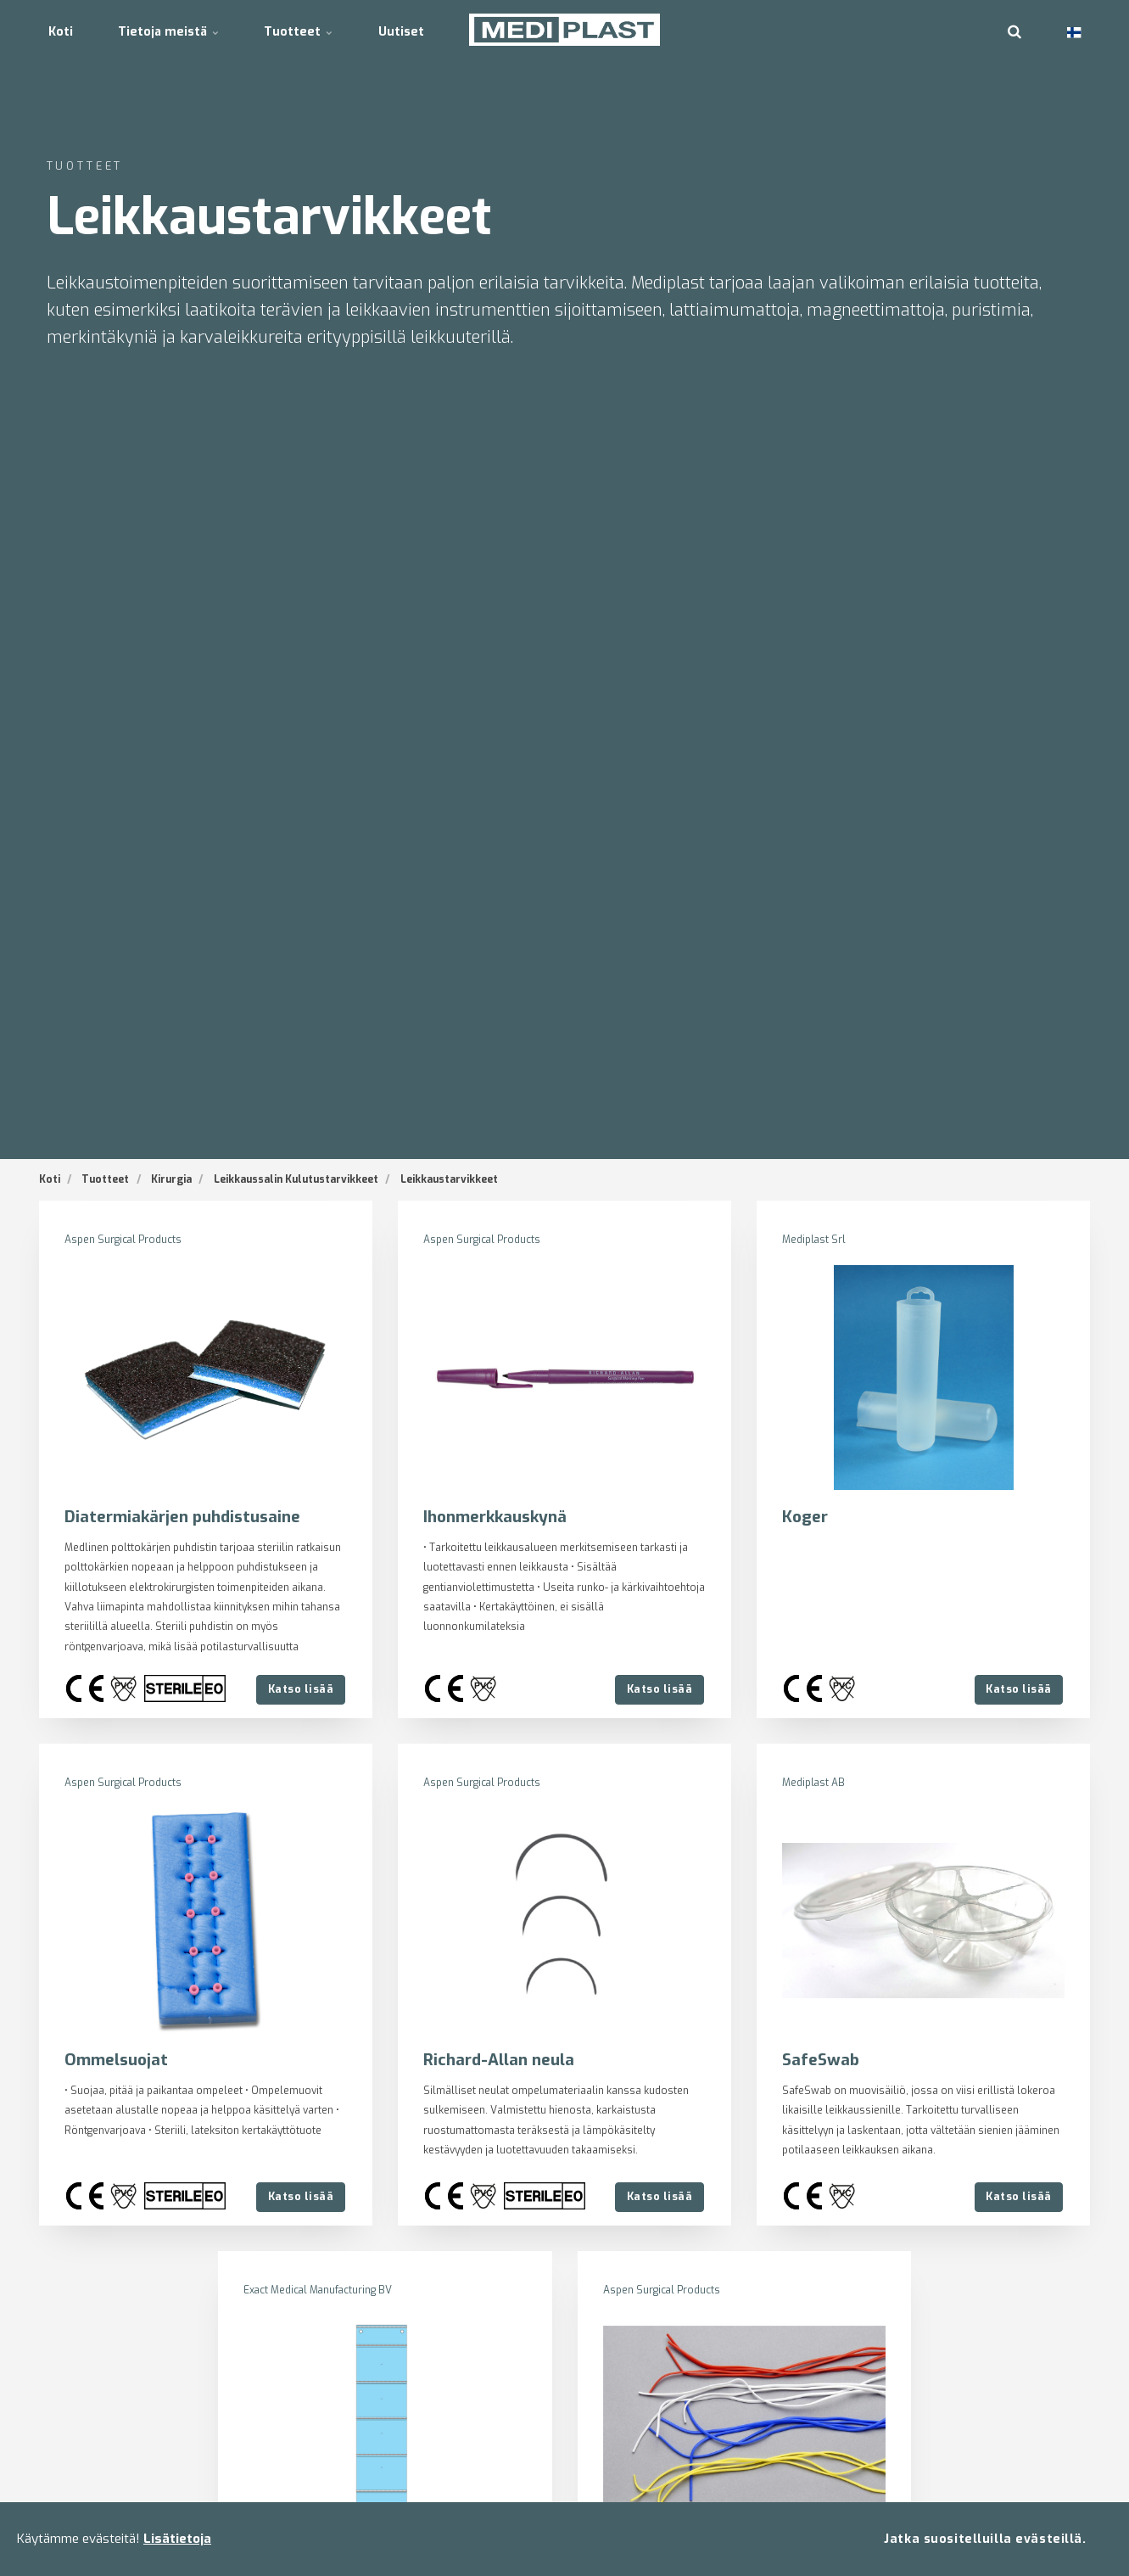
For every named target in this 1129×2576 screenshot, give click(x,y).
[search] (1014, 29)
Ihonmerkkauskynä (496, 1516)
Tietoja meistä (176, 29)
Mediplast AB (814, 1782)
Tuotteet (310, 29)
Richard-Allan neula (498, 2059)
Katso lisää (299, 1689)
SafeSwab (821, 2059)
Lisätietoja (177, 2538)
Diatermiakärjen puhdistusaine (182, 1516)
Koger (805, 1516)
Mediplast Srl (814, 1239)
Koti (63, 29)
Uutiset (416, 29)
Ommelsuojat (116, 2059)
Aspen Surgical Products (123, 1239)
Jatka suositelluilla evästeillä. (985, 2538)
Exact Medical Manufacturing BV (319, 2290)
